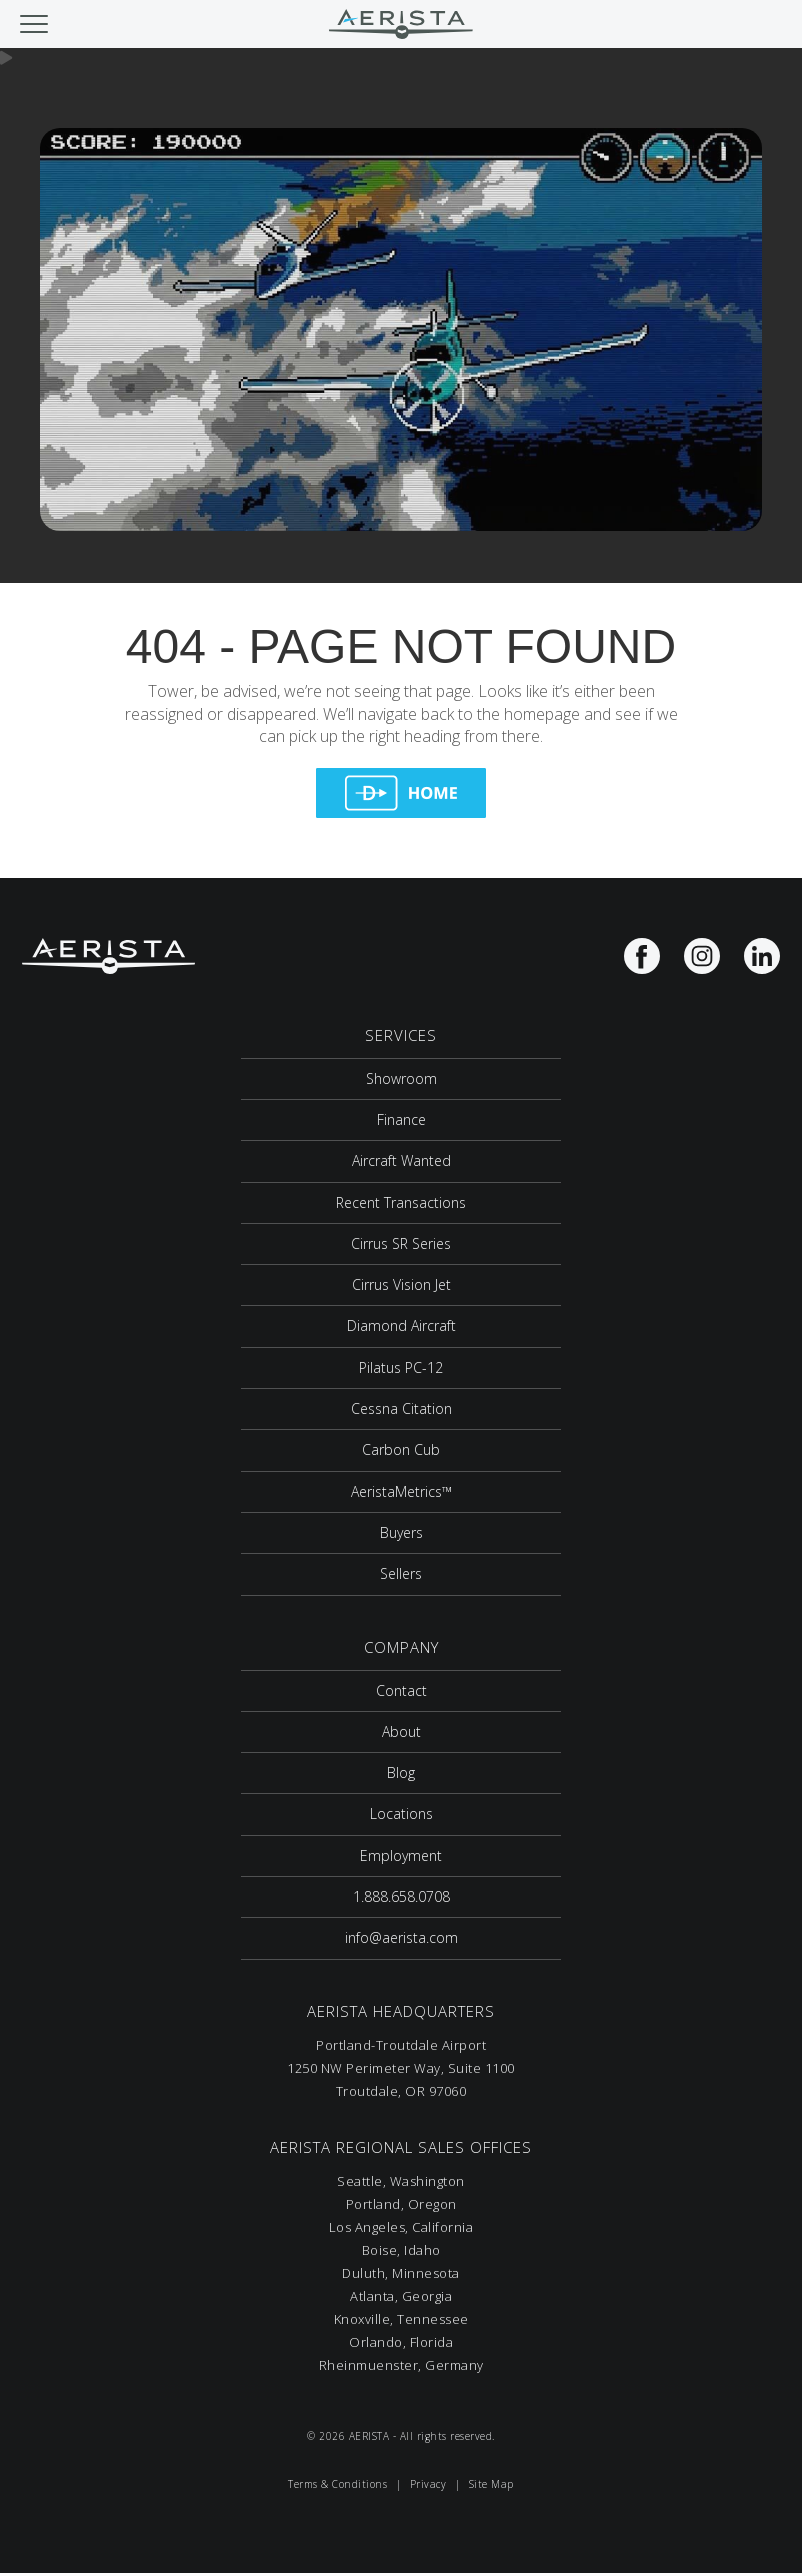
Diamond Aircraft (401, 1325)
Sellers (401, 1573)
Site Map (491, 2484)
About (401, 1731)
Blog (401, 1772)
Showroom (401, 1078)
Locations (401, 1813)
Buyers (401, 1532)
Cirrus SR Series (401, 1243)
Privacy (428, 2484)
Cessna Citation (401, 1408)
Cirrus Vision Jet (401, 1284)
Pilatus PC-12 (401, 1367)
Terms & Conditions (337, 2484)
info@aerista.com (401, 1937)
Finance (401, 1119)
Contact (401, 1690)
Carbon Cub (401, 1449)
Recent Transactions (401, 1202)
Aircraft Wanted (401, 1160)
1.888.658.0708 (401, 1896)
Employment (401, 1855)
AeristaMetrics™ (401, 1491)
